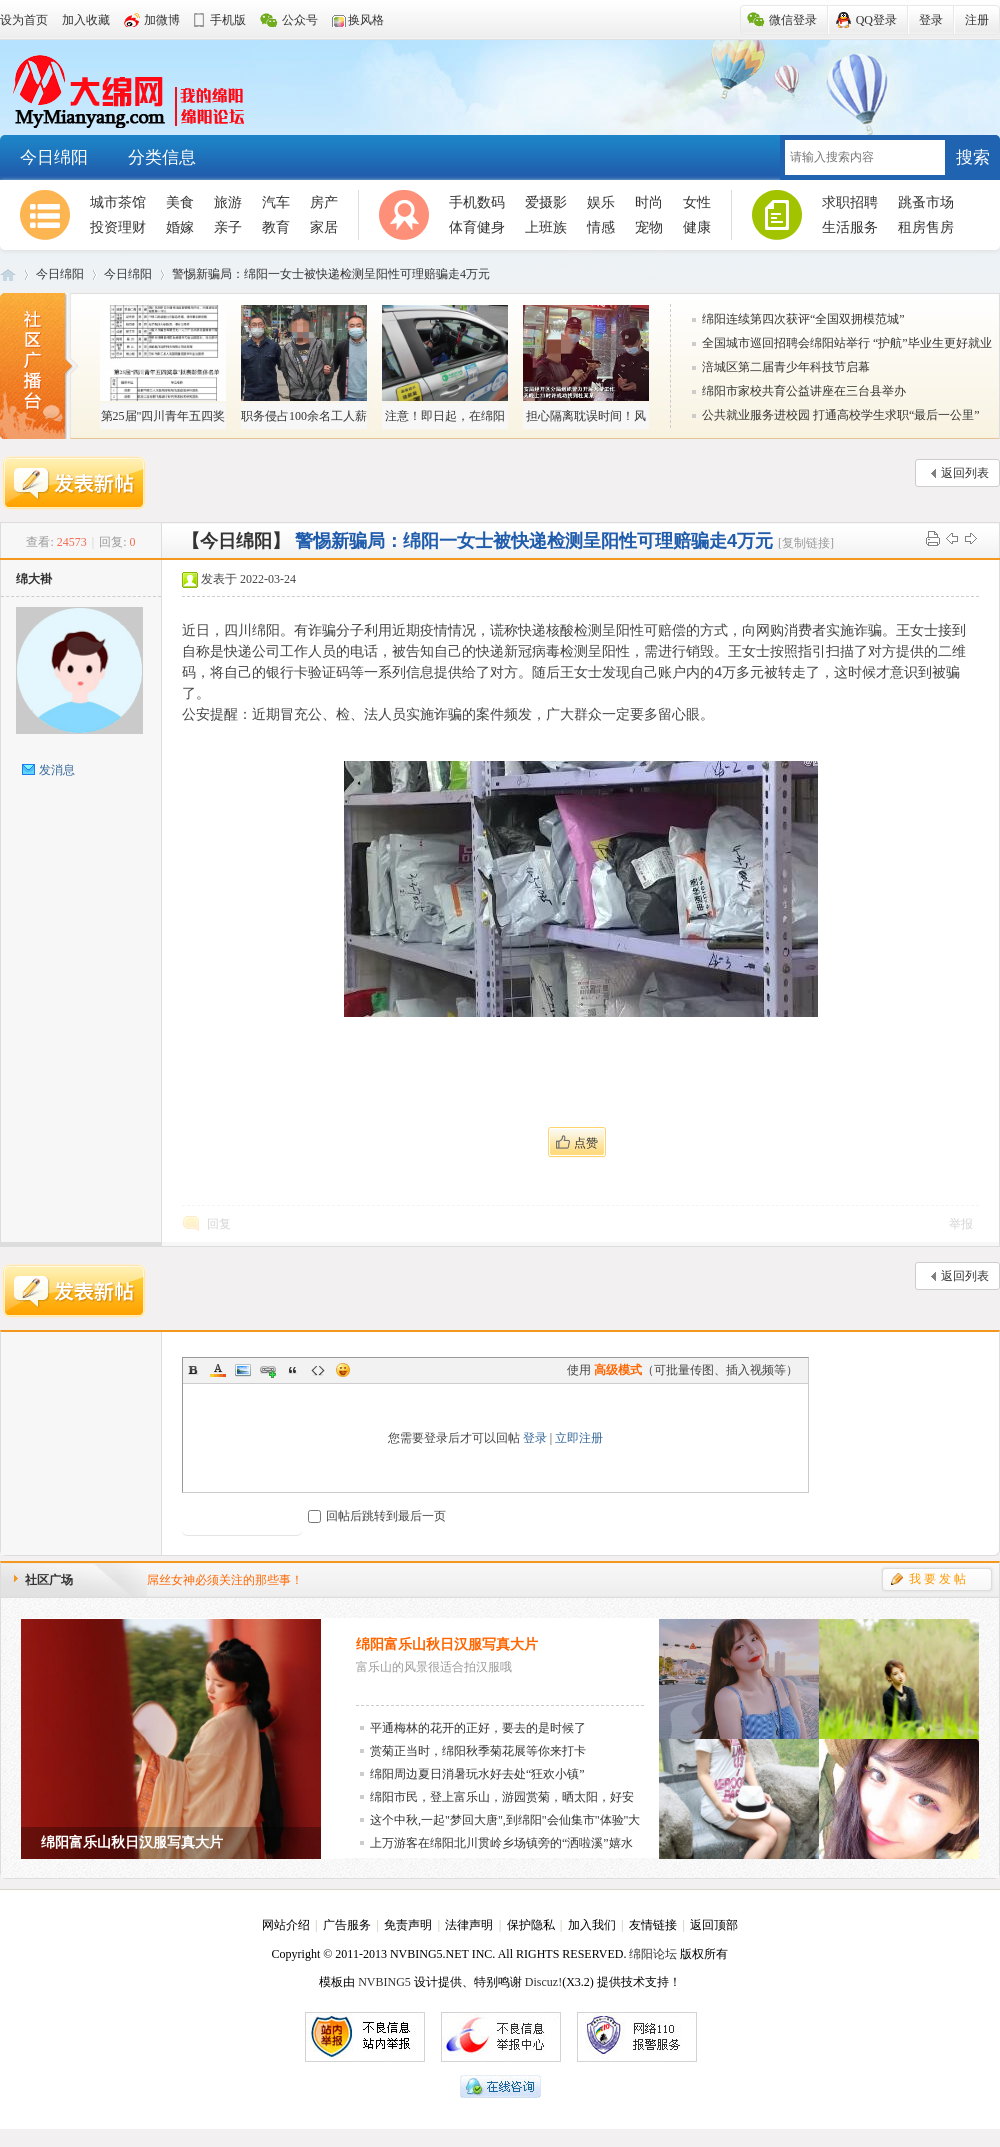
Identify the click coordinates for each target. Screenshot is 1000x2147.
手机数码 (477, 202)
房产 (324, 202)
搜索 (973, 157)
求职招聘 (850, 202)
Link (268, 1370)
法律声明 (469, 1925)
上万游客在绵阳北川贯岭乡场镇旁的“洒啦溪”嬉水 (501, 1843)
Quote (293, 1370)
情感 (601, 227)
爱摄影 (546, 202)
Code (318, 1370)
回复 (219, 1224)
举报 (961, 1224)
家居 (324, 227)
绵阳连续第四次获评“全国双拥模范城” (803, 319)
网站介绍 (286, 1925)
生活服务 (850, 227)
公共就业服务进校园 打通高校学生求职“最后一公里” (841, 415)
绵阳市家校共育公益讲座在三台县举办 (804, 391)
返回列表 (965, 473)
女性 (697, 202)
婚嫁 (180, 227)
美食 (180, 202)
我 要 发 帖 (937, 1579)
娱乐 (601, 202)
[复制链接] (806, 543)
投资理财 (118, 227)
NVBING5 (384, 1982)
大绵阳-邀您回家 (122, 88)
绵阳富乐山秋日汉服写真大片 (447, 1644)
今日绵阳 (54, 157)
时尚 (649, 202)
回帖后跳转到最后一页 (377, 1516)
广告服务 (347, 1925)
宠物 (649, 227)
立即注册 (579, 1438)
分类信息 (162, 157)
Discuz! (543, 1982)
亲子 (228, 227)
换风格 (366, 20)
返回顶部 (714, 1925)
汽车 (276, 202)
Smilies (343, 1370)
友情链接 (653, 1925)
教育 (276, 227)
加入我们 (592, 1925)
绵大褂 (34, 579)
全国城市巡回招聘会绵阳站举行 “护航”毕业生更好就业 (847, 343)
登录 (535, 1438)
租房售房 (926, 227)
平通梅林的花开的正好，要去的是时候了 (478, 1728)
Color (218, 1370)
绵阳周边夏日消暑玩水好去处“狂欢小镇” (477, 1774)
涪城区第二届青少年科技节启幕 (786, 367)
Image (243, 1370)
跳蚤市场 (926, 202)
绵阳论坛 (653, 1954)
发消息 (57, 770)
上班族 (546, 227)
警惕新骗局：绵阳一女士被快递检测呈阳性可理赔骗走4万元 (331, 274)
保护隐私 (531, 1925)
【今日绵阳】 (236, 541)
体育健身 (477, 227)
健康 (697, 227)
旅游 (228, 202)
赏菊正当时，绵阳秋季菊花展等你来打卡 (478, 1751)
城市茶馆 (118, 202)
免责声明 (408, 1925)
